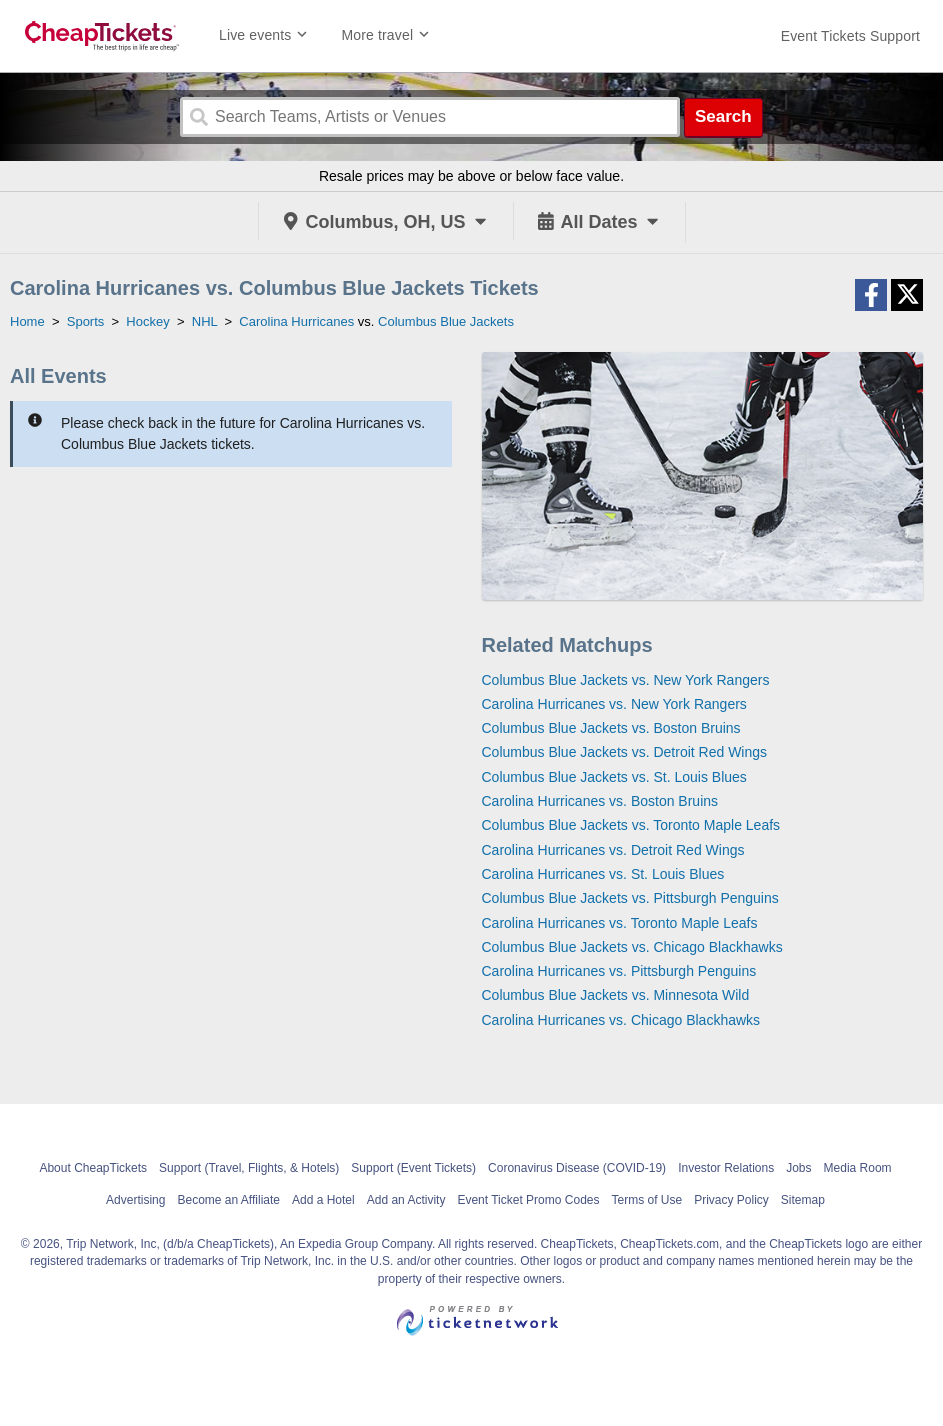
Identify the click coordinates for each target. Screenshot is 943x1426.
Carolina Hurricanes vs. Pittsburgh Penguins (619, 971)
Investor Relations (726, 1168)
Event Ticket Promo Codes (528, 1200)
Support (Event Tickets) (413, 1168)
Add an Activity (406, 1200)
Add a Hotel (323, 1200)
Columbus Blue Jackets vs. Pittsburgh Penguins (630, 898)
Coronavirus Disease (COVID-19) (577, 1168)
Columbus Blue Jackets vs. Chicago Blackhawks (632, 947)
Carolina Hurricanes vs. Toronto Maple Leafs (620, 923)
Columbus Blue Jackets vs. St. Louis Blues (614, 777)
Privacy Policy (731, 1200)
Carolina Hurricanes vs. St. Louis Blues (603, 874)
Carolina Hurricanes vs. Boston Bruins (600, 801)
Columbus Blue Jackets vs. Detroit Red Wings (625, 752)
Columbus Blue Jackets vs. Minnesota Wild (616, 995)
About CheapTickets (93, 1168)
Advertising (135, 1200)
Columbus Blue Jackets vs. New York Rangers (626, 680)
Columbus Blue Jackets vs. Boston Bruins (611, 728)
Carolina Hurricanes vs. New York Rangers (614, 704)
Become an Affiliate (228, 1200)
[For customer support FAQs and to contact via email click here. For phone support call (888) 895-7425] (850, 36)
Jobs (798, 1168)
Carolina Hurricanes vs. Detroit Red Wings (613, 850)
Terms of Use (646, 1200)
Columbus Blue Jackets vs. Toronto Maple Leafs (631, 825)
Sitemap (803, 1200)
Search (723, 116)
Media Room (858, 1168)
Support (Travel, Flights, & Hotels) (249, 1168)
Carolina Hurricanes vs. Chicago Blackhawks (621, 1020)
